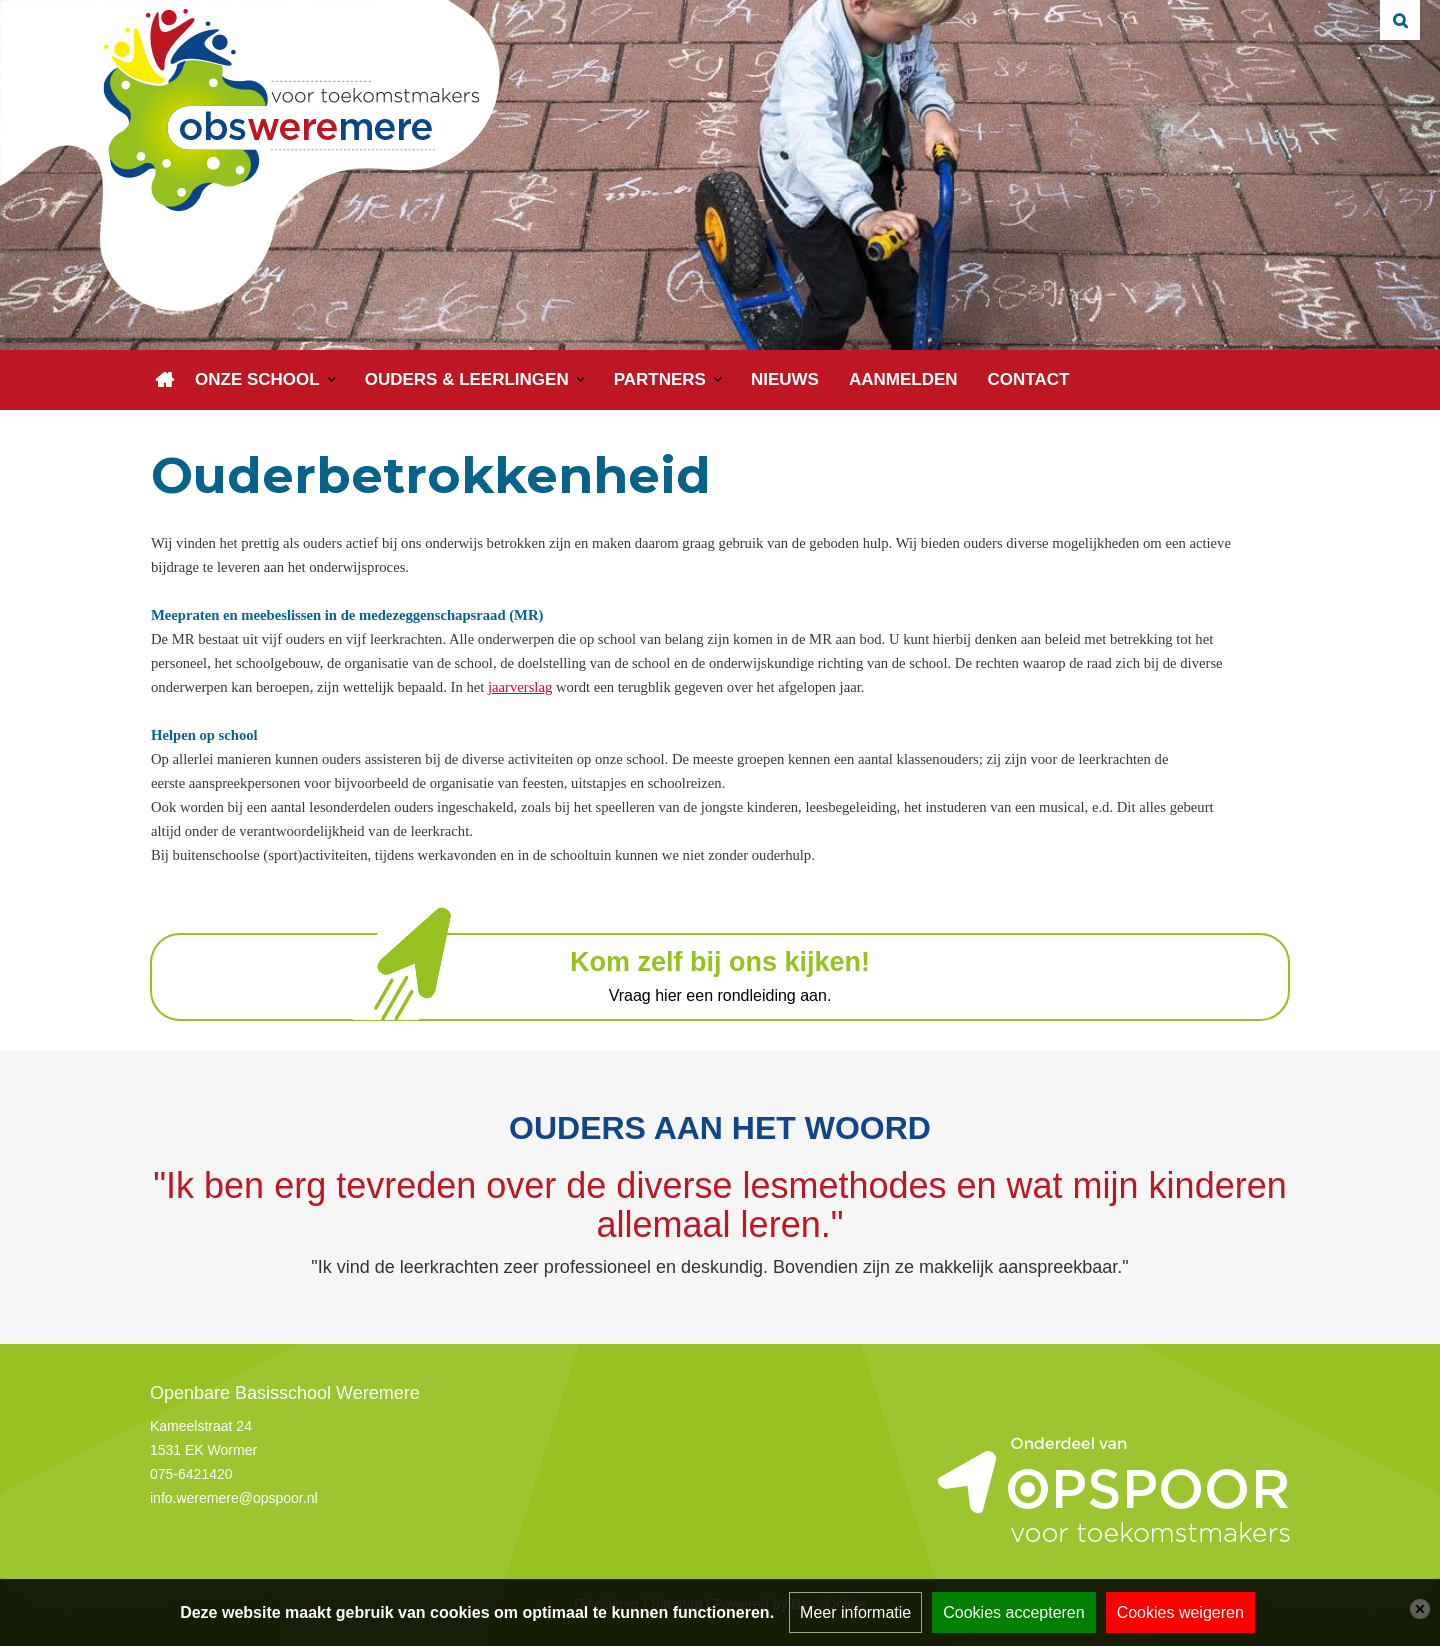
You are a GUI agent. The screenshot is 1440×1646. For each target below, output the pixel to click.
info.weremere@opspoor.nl (234, 1498)
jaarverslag (520, 687)
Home (165, 380)
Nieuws (785, 379)
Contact (1029, 379)
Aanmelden (903, 379)
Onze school (257, 379)
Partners (660, 379)
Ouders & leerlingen (467, 379)
